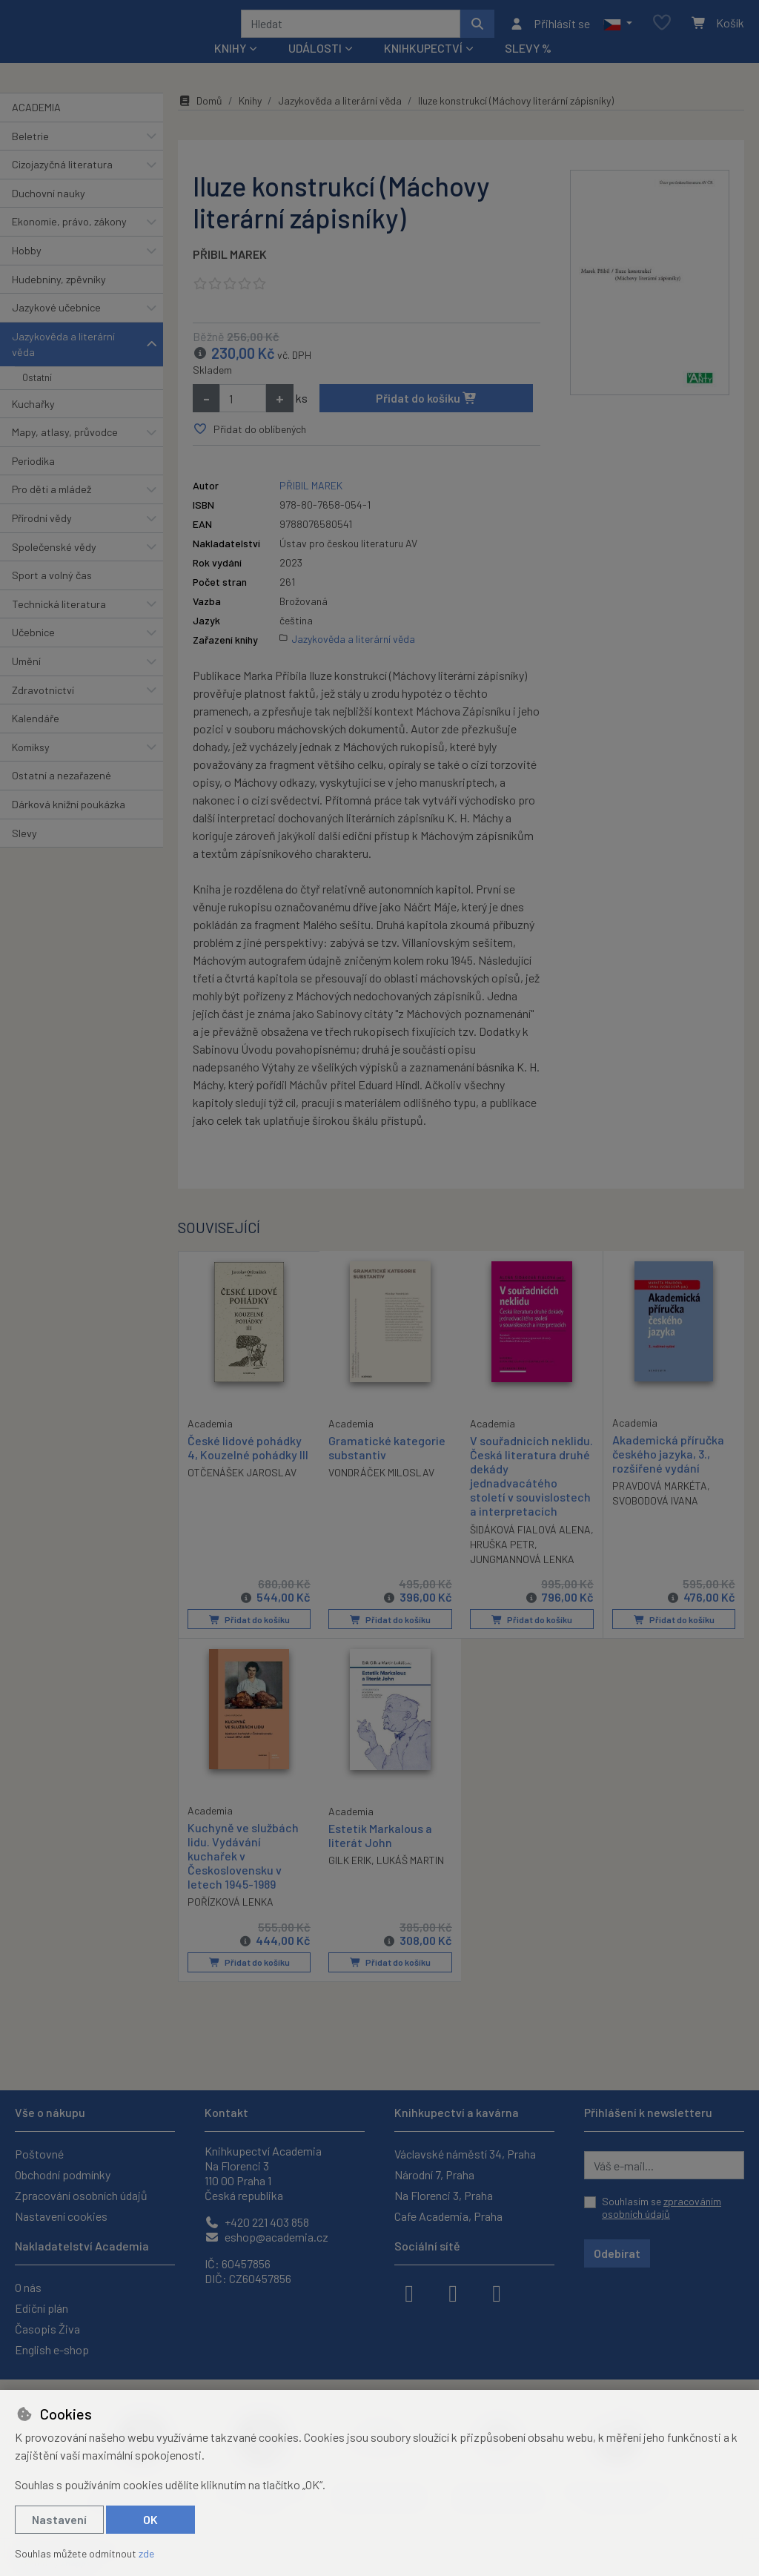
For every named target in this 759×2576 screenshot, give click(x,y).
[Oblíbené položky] (662, 33)
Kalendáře (35, 738)
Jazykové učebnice (56, 327)
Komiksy (31, 767)
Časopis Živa (47, 2329)
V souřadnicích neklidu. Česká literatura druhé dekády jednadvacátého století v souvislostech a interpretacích (531, 1496)
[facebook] (409, 2292)
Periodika (33, 481)
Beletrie (30, 155)
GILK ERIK (349, 1879)
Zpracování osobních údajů (81, 2195)
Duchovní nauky (48, 213)
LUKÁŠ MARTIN (410, 1879)
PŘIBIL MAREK (230, 274)
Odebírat (617, 2253)
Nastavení (59, 2519)
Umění (26, 681)
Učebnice (33, 652)
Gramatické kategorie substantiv (386, 1467)
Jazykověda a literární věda (63, 364)
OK (150, 2519)
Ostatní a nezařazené (61, 795)
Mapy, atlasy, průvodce (65, 452)
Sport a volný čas (52, 595)
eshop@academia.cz (266, 2237)
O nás (28, 2287)
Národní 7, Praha (434, 2174)
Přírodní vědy (42, 538)
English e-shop (52, 2349)
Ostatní (37, 397)
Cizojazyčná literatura (62, 184)
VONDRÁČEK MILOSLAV (381, 1492)
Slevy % (528, 68)
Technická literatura (59, 624)
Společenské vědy (54, 566)
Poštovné (39, 2154)
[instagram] (453, 2292)
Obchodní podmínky (62, 2174)
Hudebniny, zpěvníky (59, 298)
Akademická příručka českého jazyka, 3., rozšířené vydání (668, 1474)
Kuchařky (33, 423)
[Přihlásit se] (549, 33)
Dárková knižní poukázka (68, 824)
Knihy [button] (230, 68)
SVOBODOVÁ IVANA (655, 1520)
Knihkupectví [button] (423, 68)
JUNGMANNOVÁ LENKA (522, 1579)
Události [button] (315, 68)
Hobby (27, 270)
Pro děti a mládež (51, 509)
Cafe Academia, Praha (448, 2216)
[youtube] (496, 2292)
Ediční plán (41, 2308)
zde (146, 2553)
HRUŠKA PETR (539, 1564)
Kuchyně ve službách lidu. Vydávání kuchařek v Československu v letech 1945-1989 (243, 1874)
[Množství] (242, 418)
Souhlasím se (661, 2208)
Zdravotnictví (43, 709)
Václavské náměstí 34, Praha (465, 2154)
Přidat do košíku (426, 418)
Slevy (24, 852)
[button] (617, 33)
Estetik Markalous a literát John (380, 1854)
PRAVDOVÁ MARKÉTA (659, 1505)
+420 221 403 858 (257, 2222)
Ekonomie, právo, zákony (69, 241)
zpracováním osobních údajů (661, 2208)
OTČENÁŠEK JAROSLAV (242, 1491)
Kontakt (226, 2112)
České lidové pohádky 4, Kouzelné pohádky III (248, 1467)
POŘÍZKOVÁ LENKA (231, 1921)
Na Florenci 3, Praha (443, 2195)
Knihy (250, 120)
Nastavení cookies (61, 2216)
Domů (200, 120)
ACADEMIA (36, 127)
